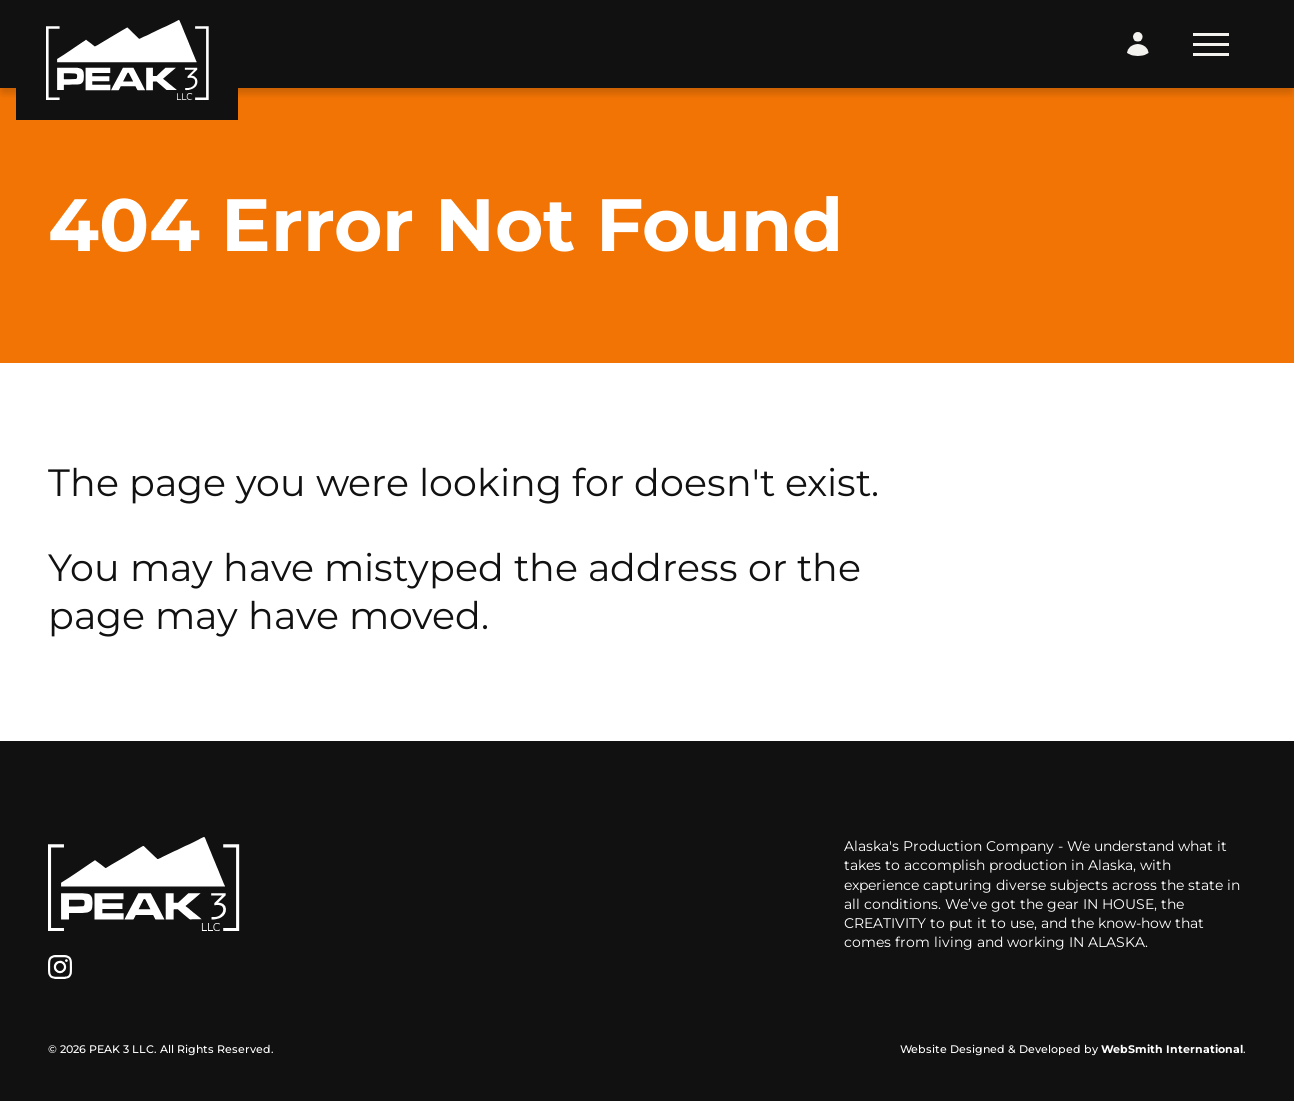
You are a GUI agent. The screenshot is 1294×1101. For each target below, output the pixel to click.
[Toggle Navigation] (1211, 44)
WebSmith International (1172, 1049)
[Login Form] (1138, 44)
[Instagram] (60, 967)
